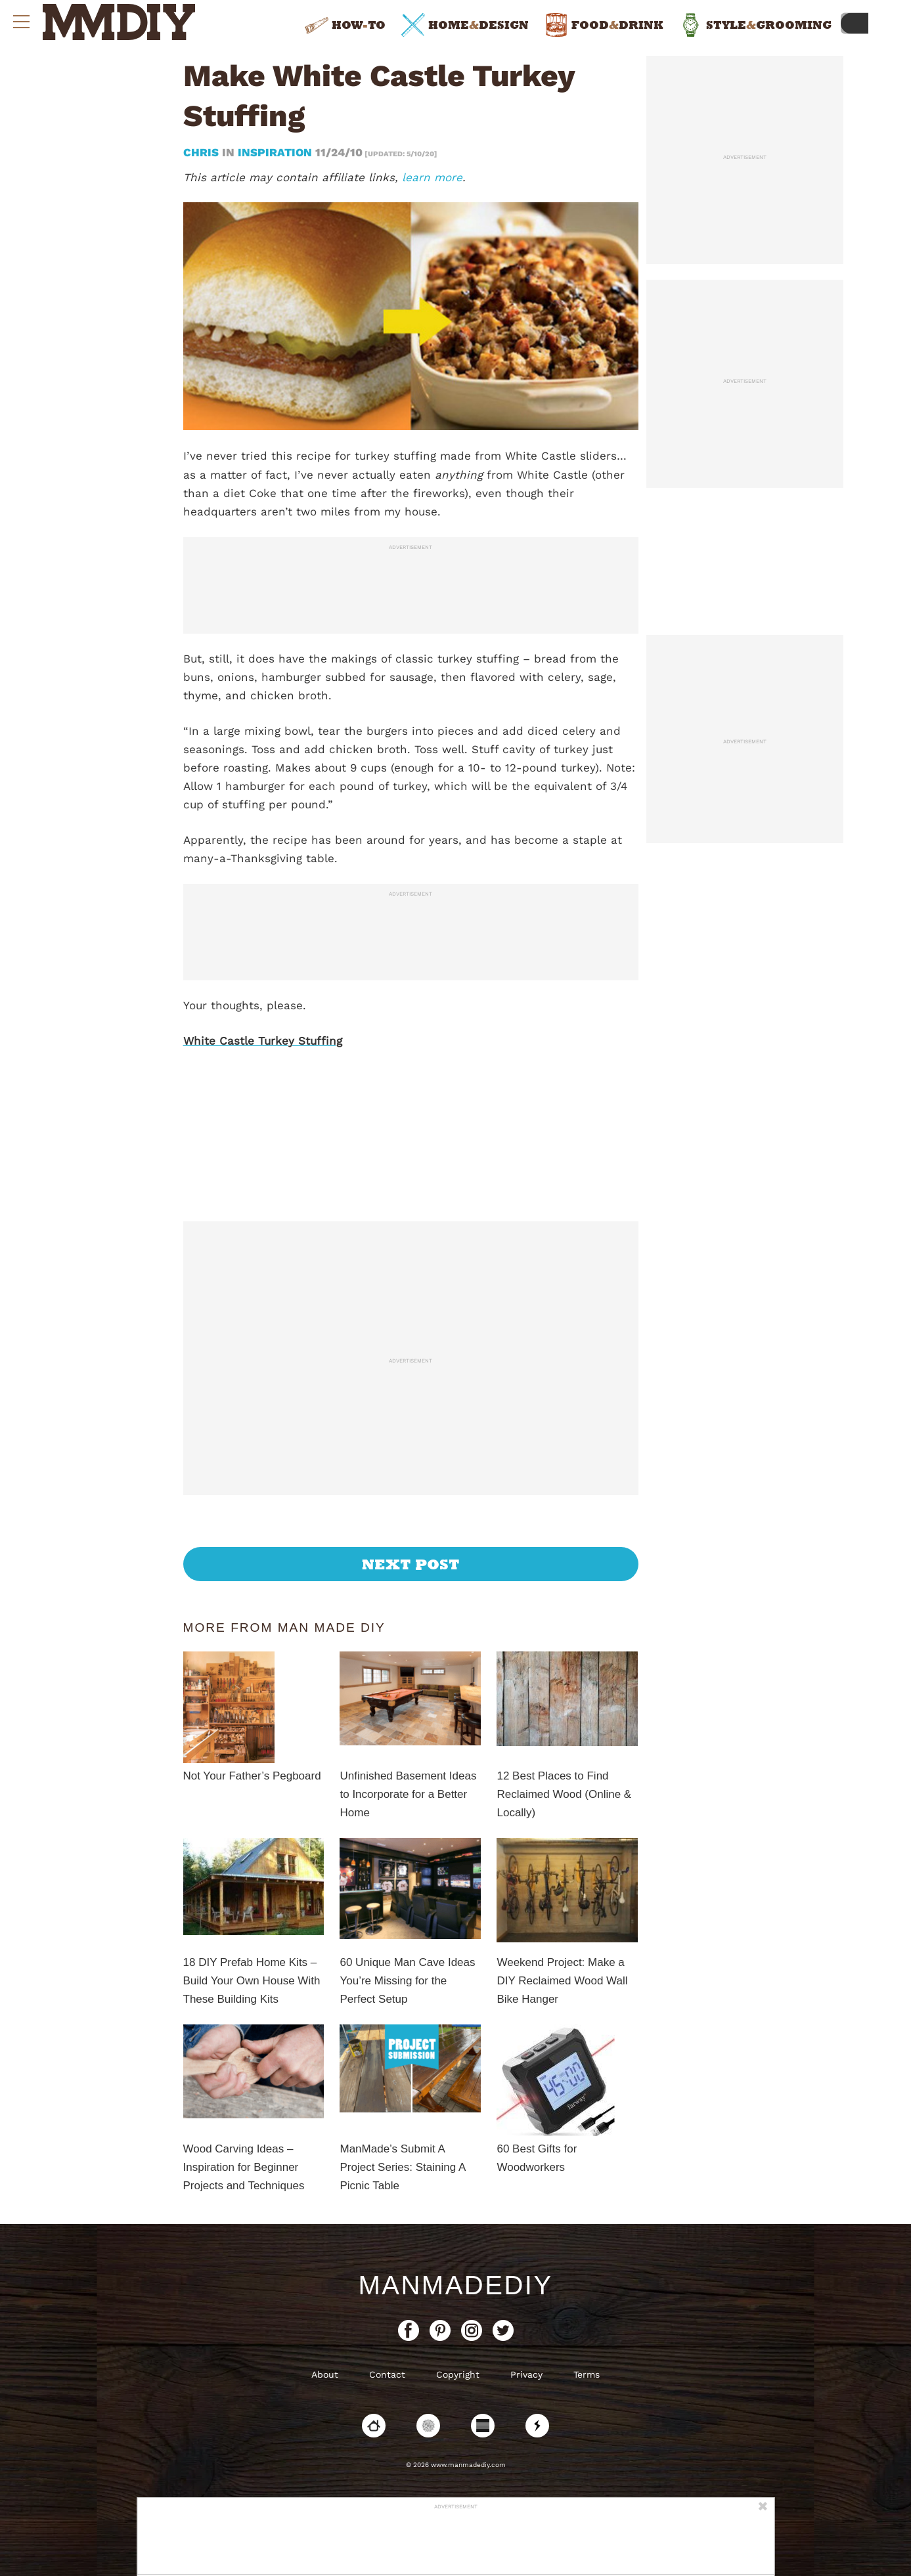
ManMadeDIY (455, 2285)
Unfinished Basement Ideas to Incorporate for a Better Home (408, 1794)
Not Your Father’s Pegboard (252, 1776)
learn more (432, 177)
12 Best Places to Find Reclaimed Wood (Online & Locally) (564, 1794)
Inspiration (275, 152)
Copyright (457, 2374)
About (324, 2374)
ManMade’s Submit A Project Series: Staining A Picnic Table (402, 2167)
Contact (387, 2374)
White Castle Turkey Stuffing (262, 1040)
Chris (202, 152)
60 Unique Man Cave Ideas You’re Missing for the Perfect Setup (407, 1980)
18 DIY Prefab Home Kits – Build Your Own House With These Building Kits (252, 1980)
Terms (586, 2374)
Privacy (526, 2374)
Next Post (411, 1564)
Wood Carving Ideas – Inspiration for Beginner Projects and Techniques (244, 2167)
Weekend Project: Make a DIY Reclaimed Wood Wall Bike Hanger (562, 1980)
